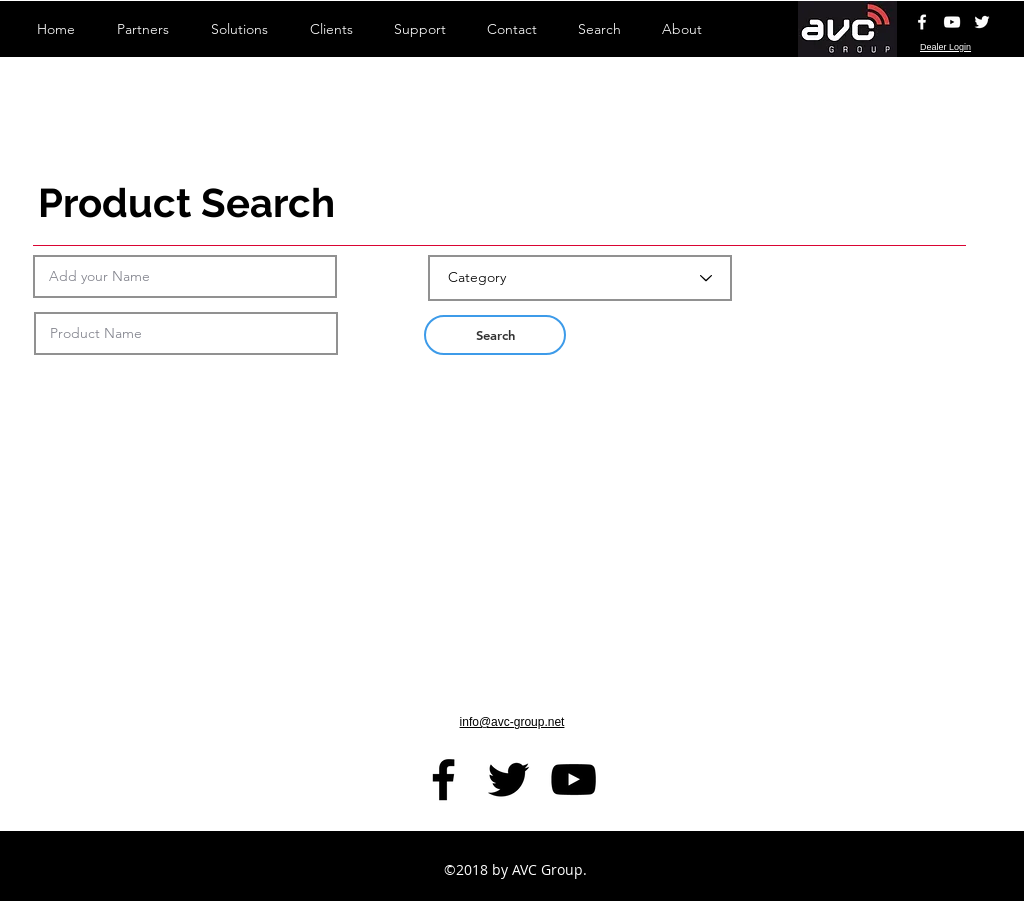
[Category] (580, 278)
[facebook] (443, 779)
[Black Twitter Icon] (508, 779)
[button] (495, 335)
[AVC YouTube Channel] (952, 22)
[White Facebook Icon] (922, 22)
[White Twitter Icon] (982, 22)
